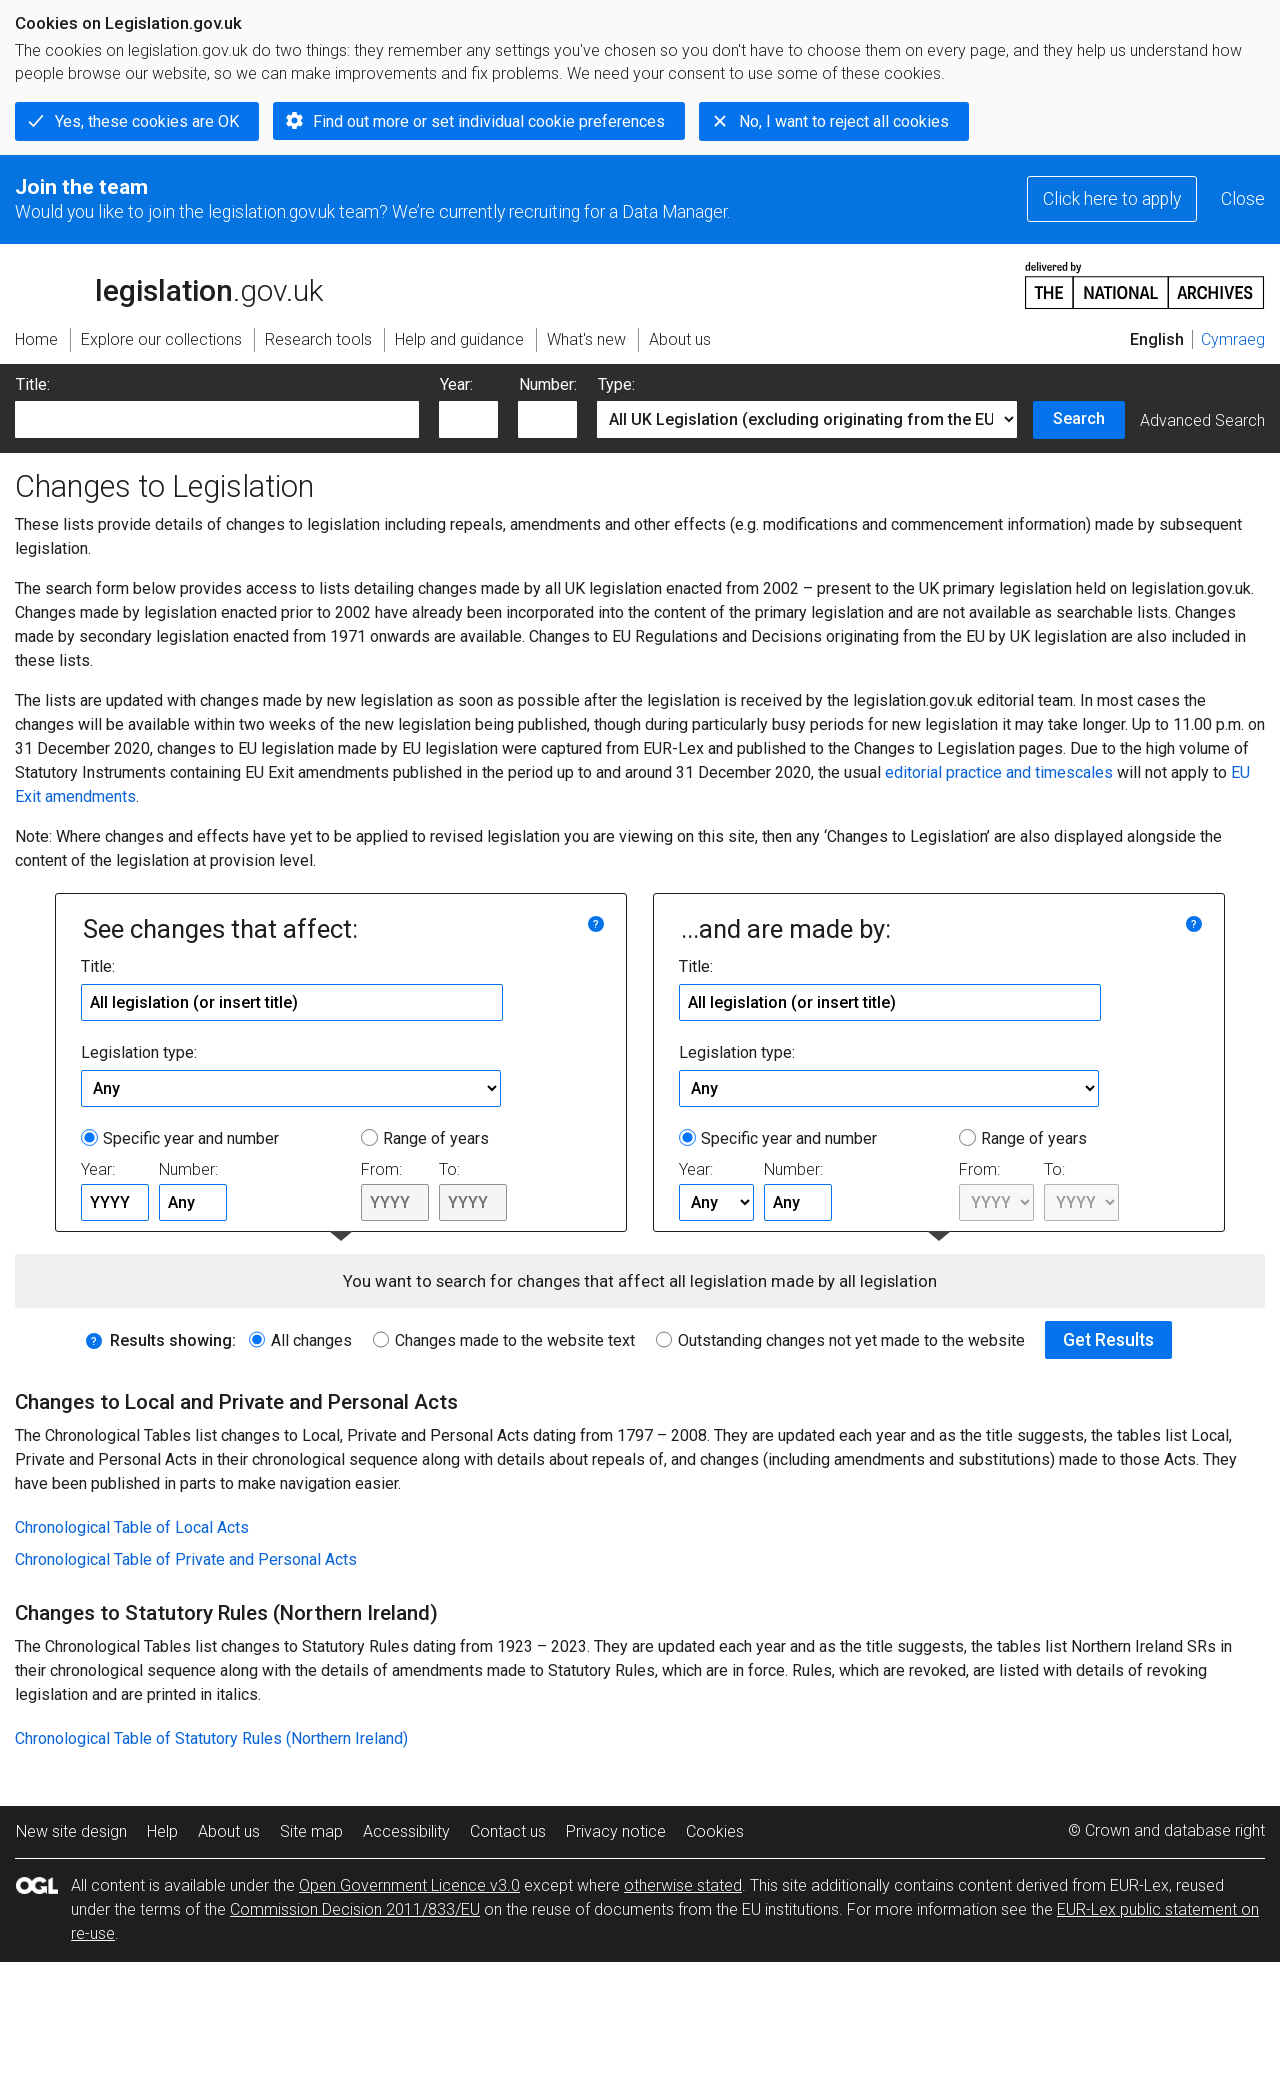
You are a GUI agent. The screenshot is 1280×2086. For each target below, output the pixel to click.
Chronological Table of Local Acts (132, 1527)
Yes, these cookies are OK (147, 121)
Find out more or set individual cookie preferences (489, 121)
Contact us (508, 1831)
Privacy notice (616, 1831)
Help (162, 1831)
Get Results (1108, 1340)
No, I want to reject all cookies (844, 121)
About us (229, 1831)
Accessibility (406, 1831)
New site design (71, 1831)
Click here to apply (1112, 199)
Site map (311, 1831)
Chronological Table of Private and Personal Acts (186, 1559)
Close (1243, 199)
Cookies (715, 1831)
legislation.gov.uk (169, 284)
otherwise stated (683, 1885)
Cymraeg (1233, 339)
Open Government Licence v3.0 (409, 1885)
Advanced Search (1202, 420)
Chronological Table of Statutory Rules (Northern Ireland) (211, 1738)
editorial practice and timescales (999, 772)
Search (1079, 418)
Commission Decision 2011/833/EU (355, 1909)
